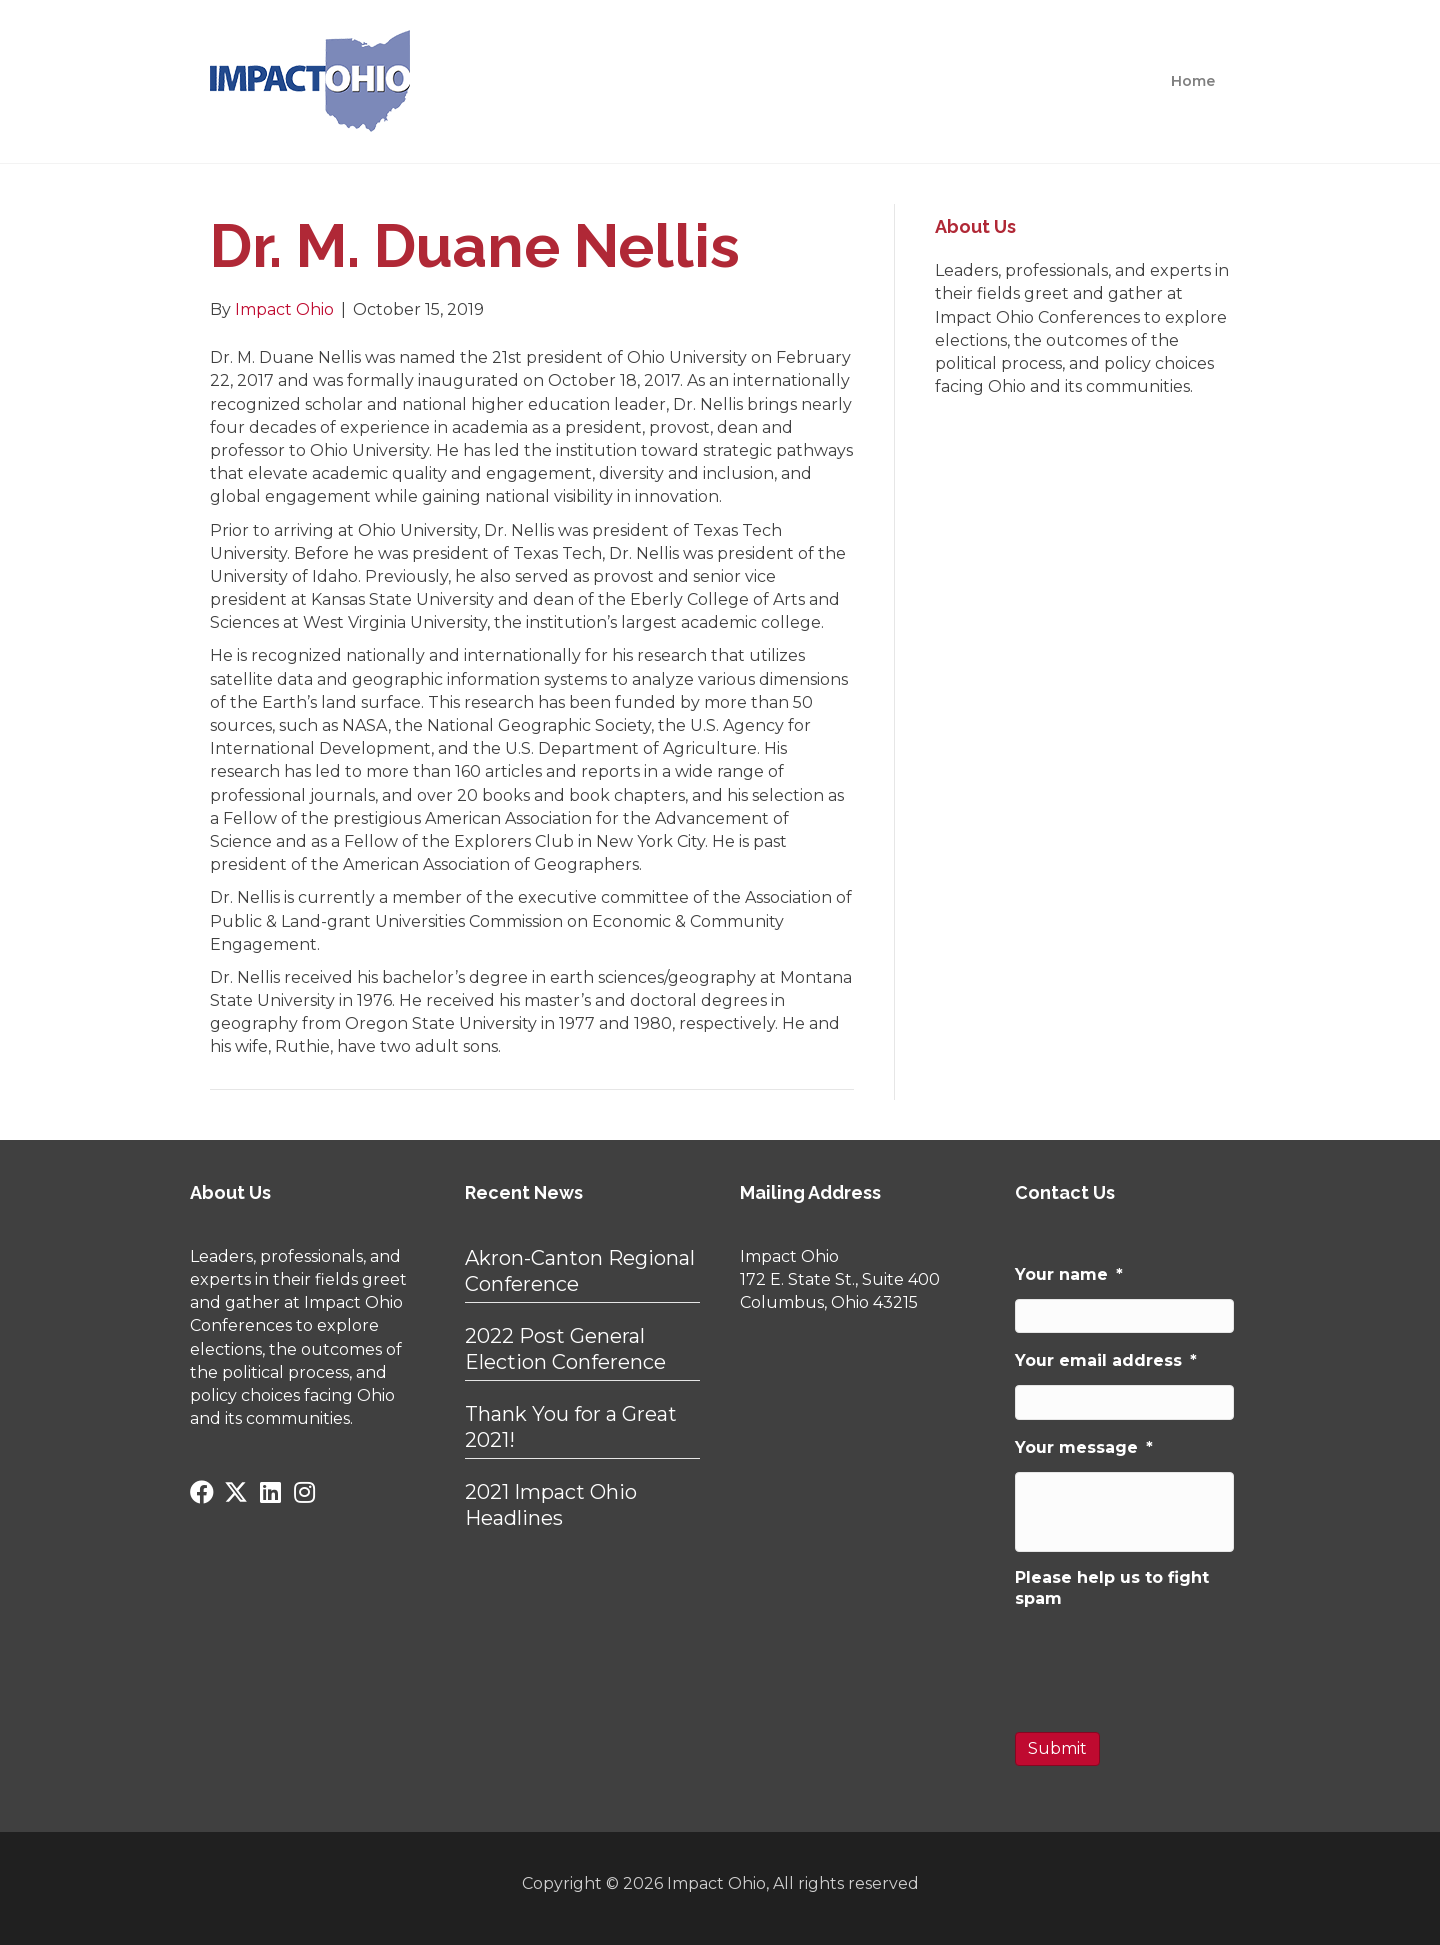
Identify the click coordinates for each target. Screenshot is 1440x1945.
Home (1193, 81)
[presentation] (1167, 1661)
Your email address (1106, 1360)
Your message (1084, 1447)
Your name (1069, 1274)
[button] (202, 1492)
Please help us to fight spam (1112, 1588)
